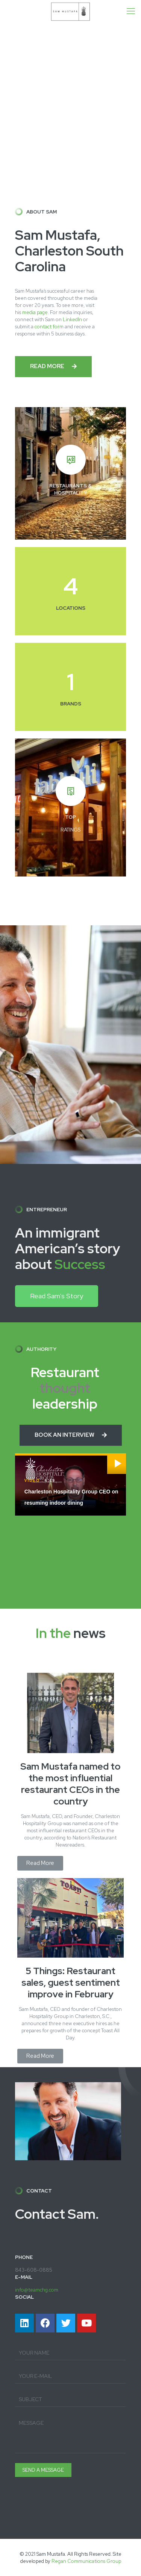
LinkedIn (72, 319)
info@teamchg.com (36, 2290)
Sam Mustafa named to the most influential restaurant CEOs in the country (70, 1784)
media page (35, 312)
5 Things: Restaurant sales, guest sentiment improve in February (70, 1982)
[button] (53, 366)
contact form (49, 326)
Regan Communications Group (86, 2561)
